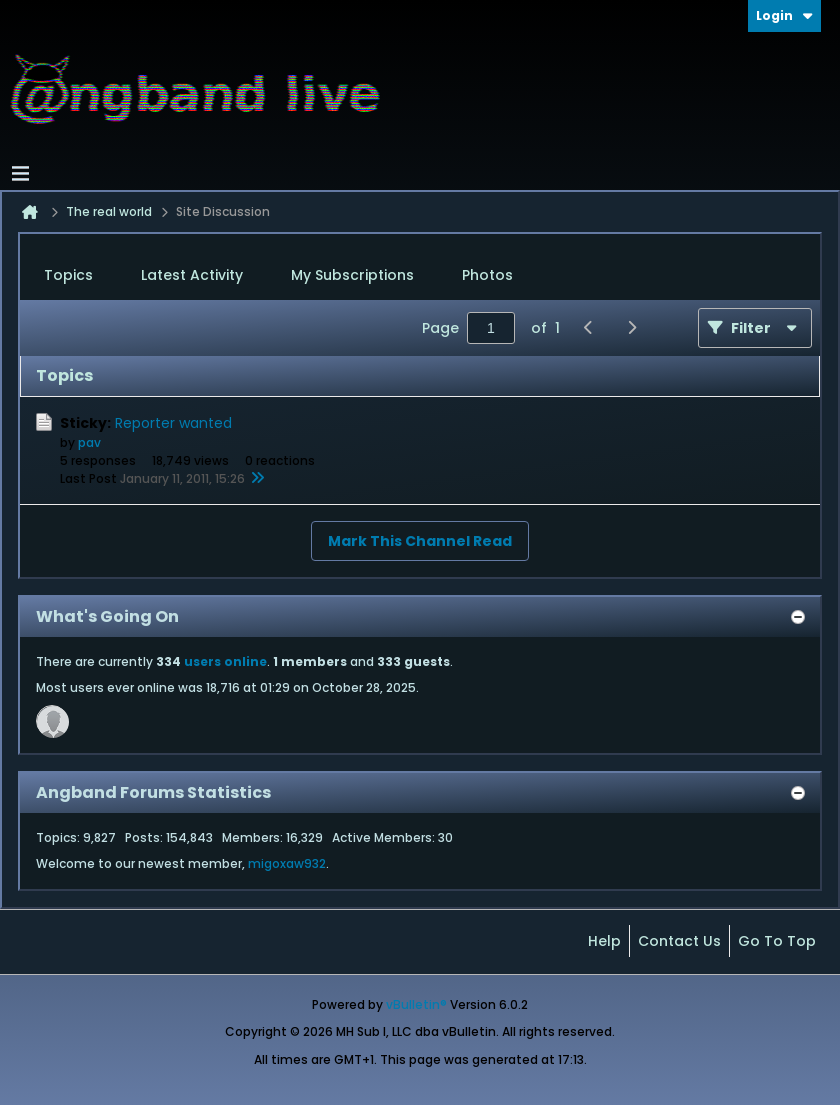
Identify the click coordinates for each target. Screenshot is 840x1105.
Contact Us (679, 941)
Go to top (777, 941)
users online (225, 661)
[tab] (68, 276)
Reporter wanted (173, 423)
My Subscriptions (352, 275)
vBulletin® (416, 1004)
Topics (68, 275)
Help (604, 941)
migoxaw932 (287, 863)
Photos (487, 275)
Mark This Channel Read (420, 541)
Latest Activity (192, 275)
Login (784, 15)
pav (89, 442)
